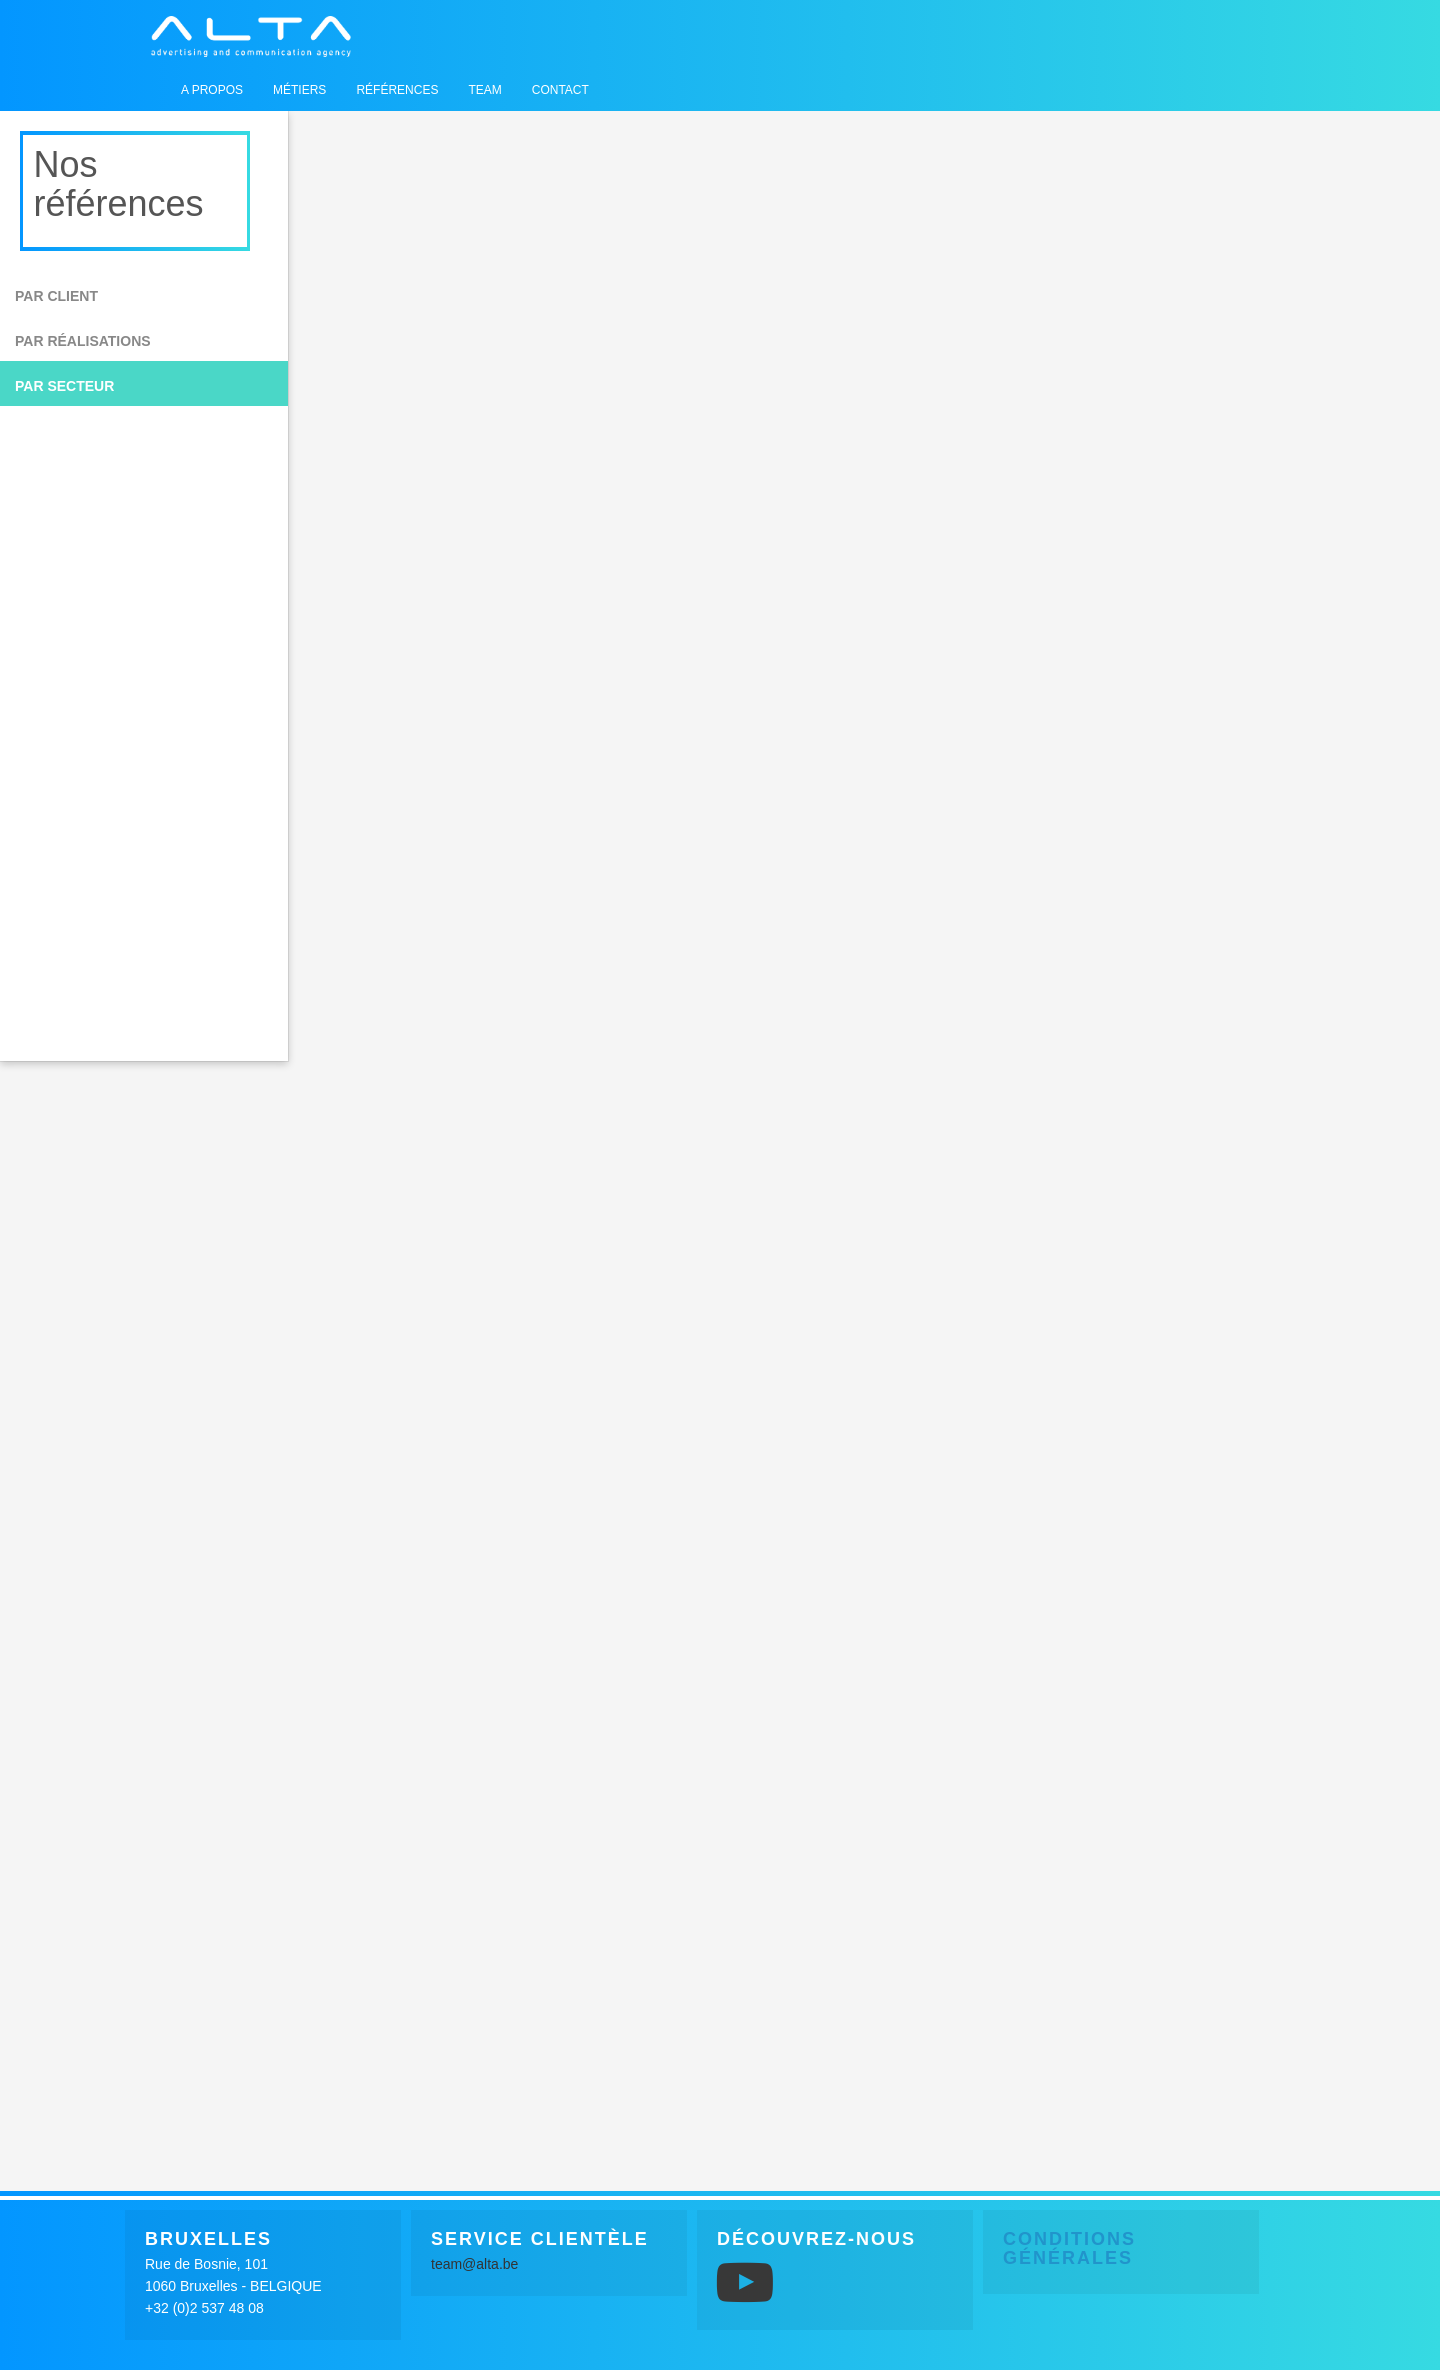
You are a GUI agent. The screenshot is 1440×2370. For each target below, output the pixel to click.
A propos (212, 90)
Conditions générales (1069, 2249)
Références (397, 90)
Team (484, 90)
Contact (560, 90)
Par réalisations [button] (83, 341)
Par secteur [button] (64, 386)
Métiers (299, 90)
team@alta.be (474, 2264)
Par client (56, 296)
